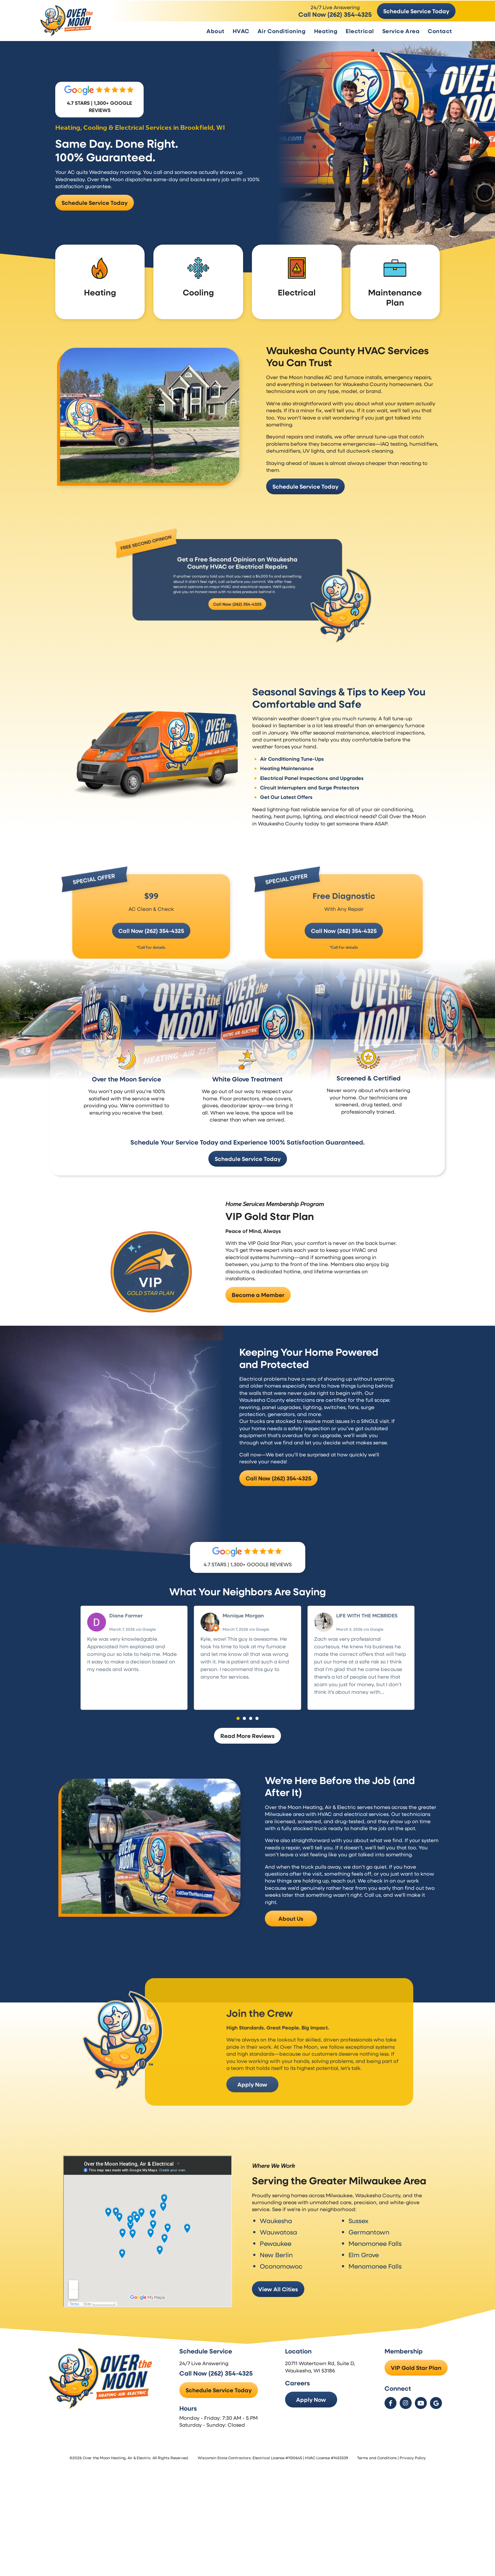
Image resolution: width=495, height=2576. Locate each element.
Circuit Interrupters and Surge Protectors (312, 761)
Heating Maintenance (290, 742)
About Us (290, 1959)
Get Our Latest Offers (289, 771)
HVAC (241, 30)
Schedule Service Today (416, 10)
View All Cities (278, 2323)
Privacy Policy (413, 2503)
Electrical (360, 30)
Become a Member (258, 1323)
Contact (440, 30)
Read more (327, 1739)
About (215, 30)
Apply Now (315, 2446)
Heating (326, 30)
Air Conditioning (282, 30)
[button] (238, 1758)
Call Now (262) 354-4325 (335, 13)
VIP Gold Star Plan (416, 2414)
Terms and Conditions (377, 2503)
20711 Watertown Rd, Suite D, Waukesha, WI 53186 (324, 2413)
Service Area (401, 30)
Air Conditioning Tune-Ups (295, 732)
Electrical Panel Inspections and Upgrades (315, 752)
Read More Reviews (247, 1776)
